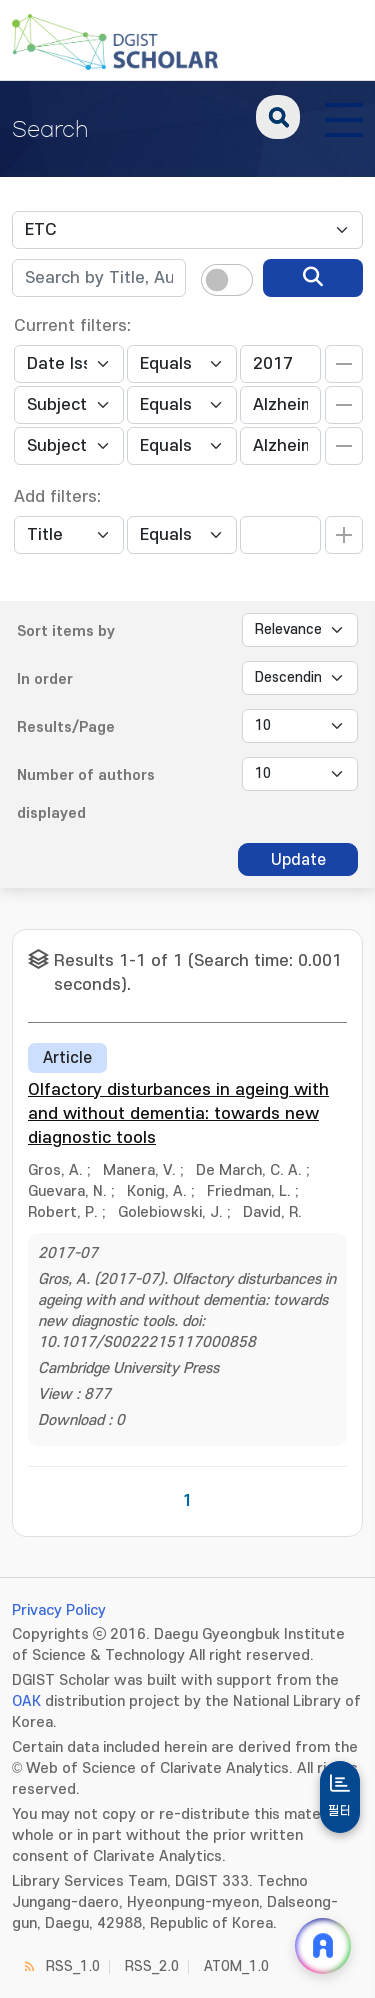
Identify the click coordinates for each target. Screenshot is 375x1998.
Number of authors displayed (86, 794)
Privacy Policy (59, 1610)
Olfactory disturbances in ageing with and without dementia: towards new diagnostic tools (178, 1114)
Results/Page (66, 727)
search (278, 117)
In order (45, 679)
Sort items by (66, 631)
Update (298, 860)
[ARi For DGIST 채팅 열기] (323, 1946)
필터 (340, 1811)
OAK (26, 1701)
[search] (313, 278)
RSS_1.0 (73, 1966)
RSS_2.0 (152, 1966)
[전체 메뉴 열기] (344, 117)
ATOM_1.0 (236, 1966)
